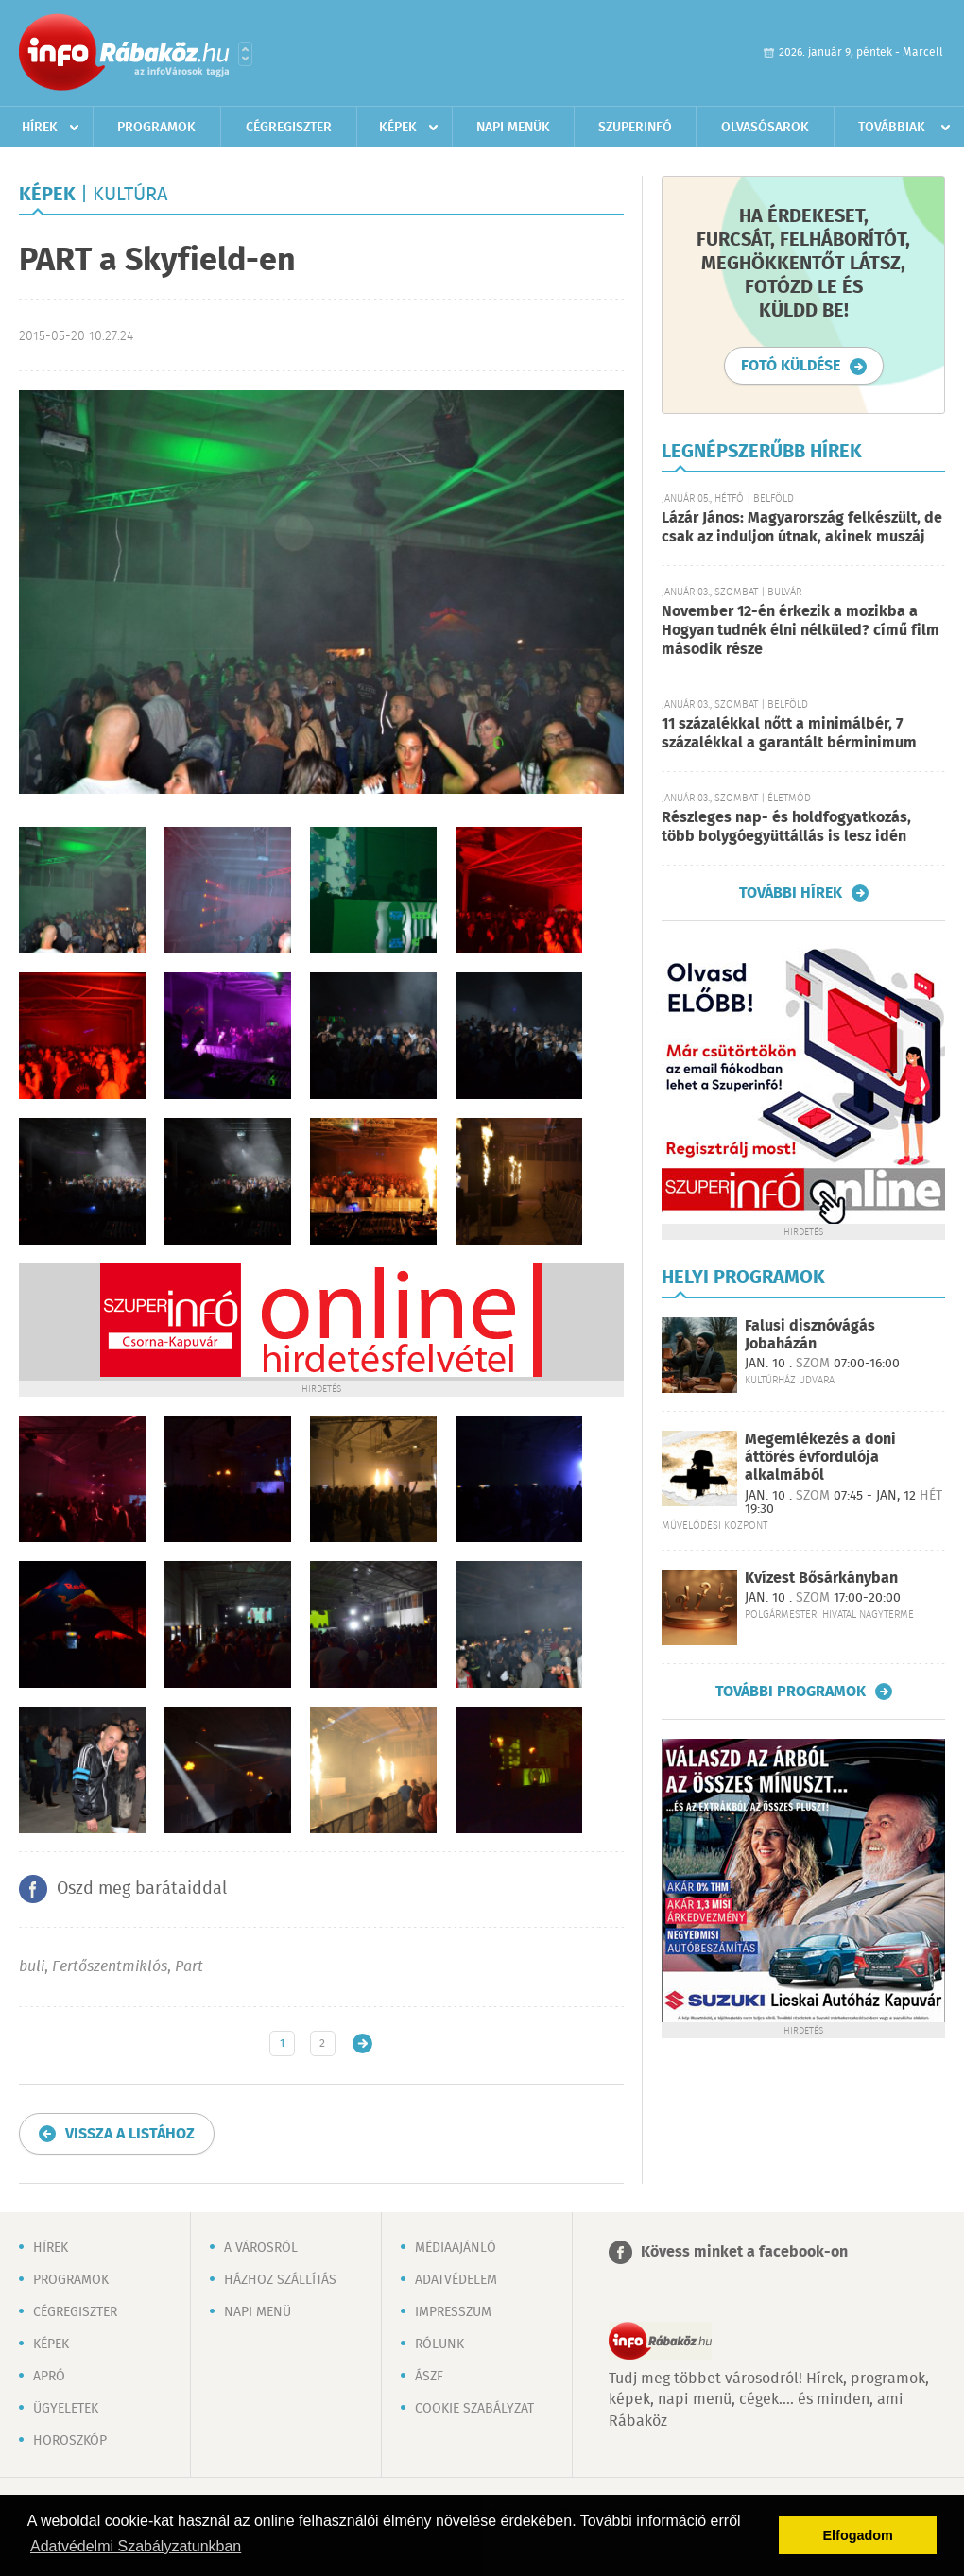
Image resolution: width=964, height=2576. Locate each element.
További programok (790, 1691)
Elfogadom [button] (858, 2535)
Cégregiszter (289, 127)
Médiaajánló (455, 2248)
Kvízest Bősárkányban (821, 1578)
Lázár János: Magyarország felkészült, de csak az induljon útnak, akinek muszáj (802, 528)
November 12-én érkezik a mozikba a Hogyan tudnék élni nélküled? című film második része (800, 630)
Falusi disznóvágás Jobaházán (810, 1335)
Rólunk (439, 2344)
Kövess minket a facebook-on (744, 2252)
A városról (261, 2248)
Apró (49, 2376)
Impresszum (453, 2312)
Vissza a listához (130, 2134)
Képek (398, 127)
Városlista (245, 54)
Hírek (40, 127)
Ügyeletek (65, 2408)
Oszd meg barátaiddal (142, 1889)
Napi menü (257, 2312)
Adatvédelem (456, 2280)
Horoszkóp (70, 2440)
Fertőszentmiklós (109, 1967)
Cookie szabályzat (474, 2408)
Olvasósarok (765, 127)
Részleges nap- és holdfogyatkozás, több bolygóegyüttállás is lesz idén (786, 827)
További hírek (790, 893)
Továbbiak (891, 127)
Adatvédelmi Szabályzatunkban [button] (135, 2546)
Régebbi (362, 2043)
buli (31, 1967)
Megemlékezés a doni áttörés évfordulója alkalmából (820, 1457)
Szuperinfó (635, 127)
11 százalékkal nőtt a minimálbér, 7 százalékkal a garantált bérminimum (789, 734)
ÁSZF (429, 2376)
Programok (156, 127)
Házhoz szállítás (280, 2280)
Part (189, 1967)
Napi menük (513, 127)
